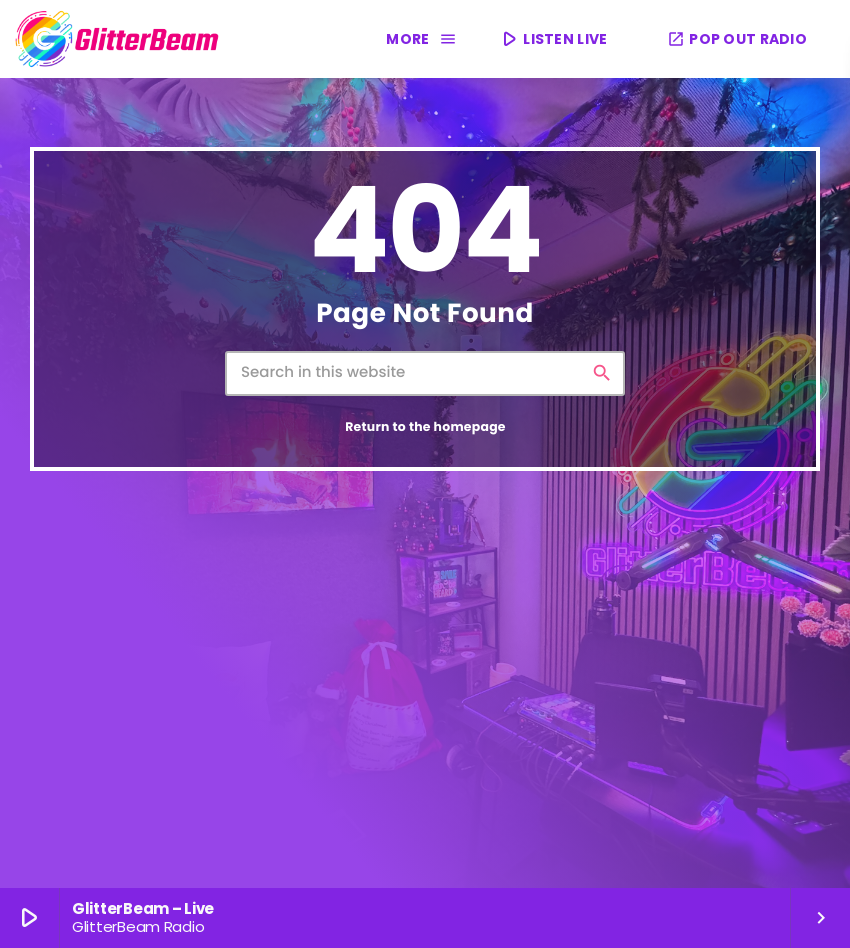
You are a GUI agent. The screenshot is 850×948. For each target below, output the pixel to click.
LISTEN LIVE (553, 38)
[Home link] (118, 39)
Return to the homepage (425, 427)
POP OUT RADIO (737, 39)
